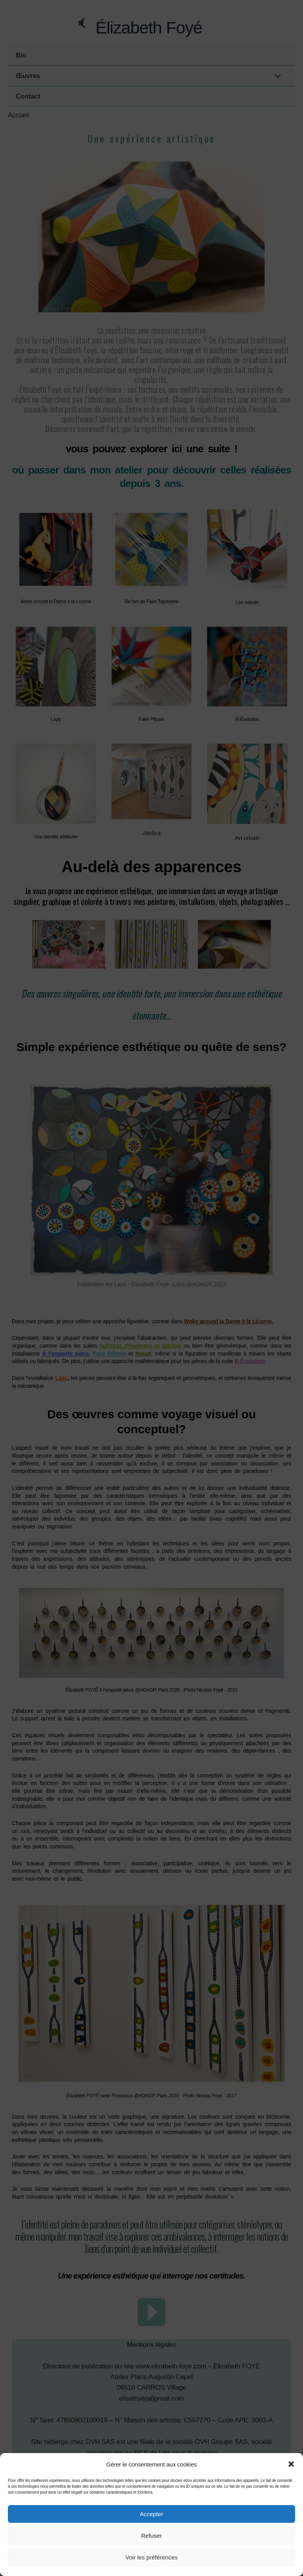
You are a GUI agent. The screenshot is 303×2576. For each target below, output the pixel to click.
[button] (291, 2464)
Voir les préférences (151, 2557)
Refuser (151, 2535)
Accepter (151, 2514)
